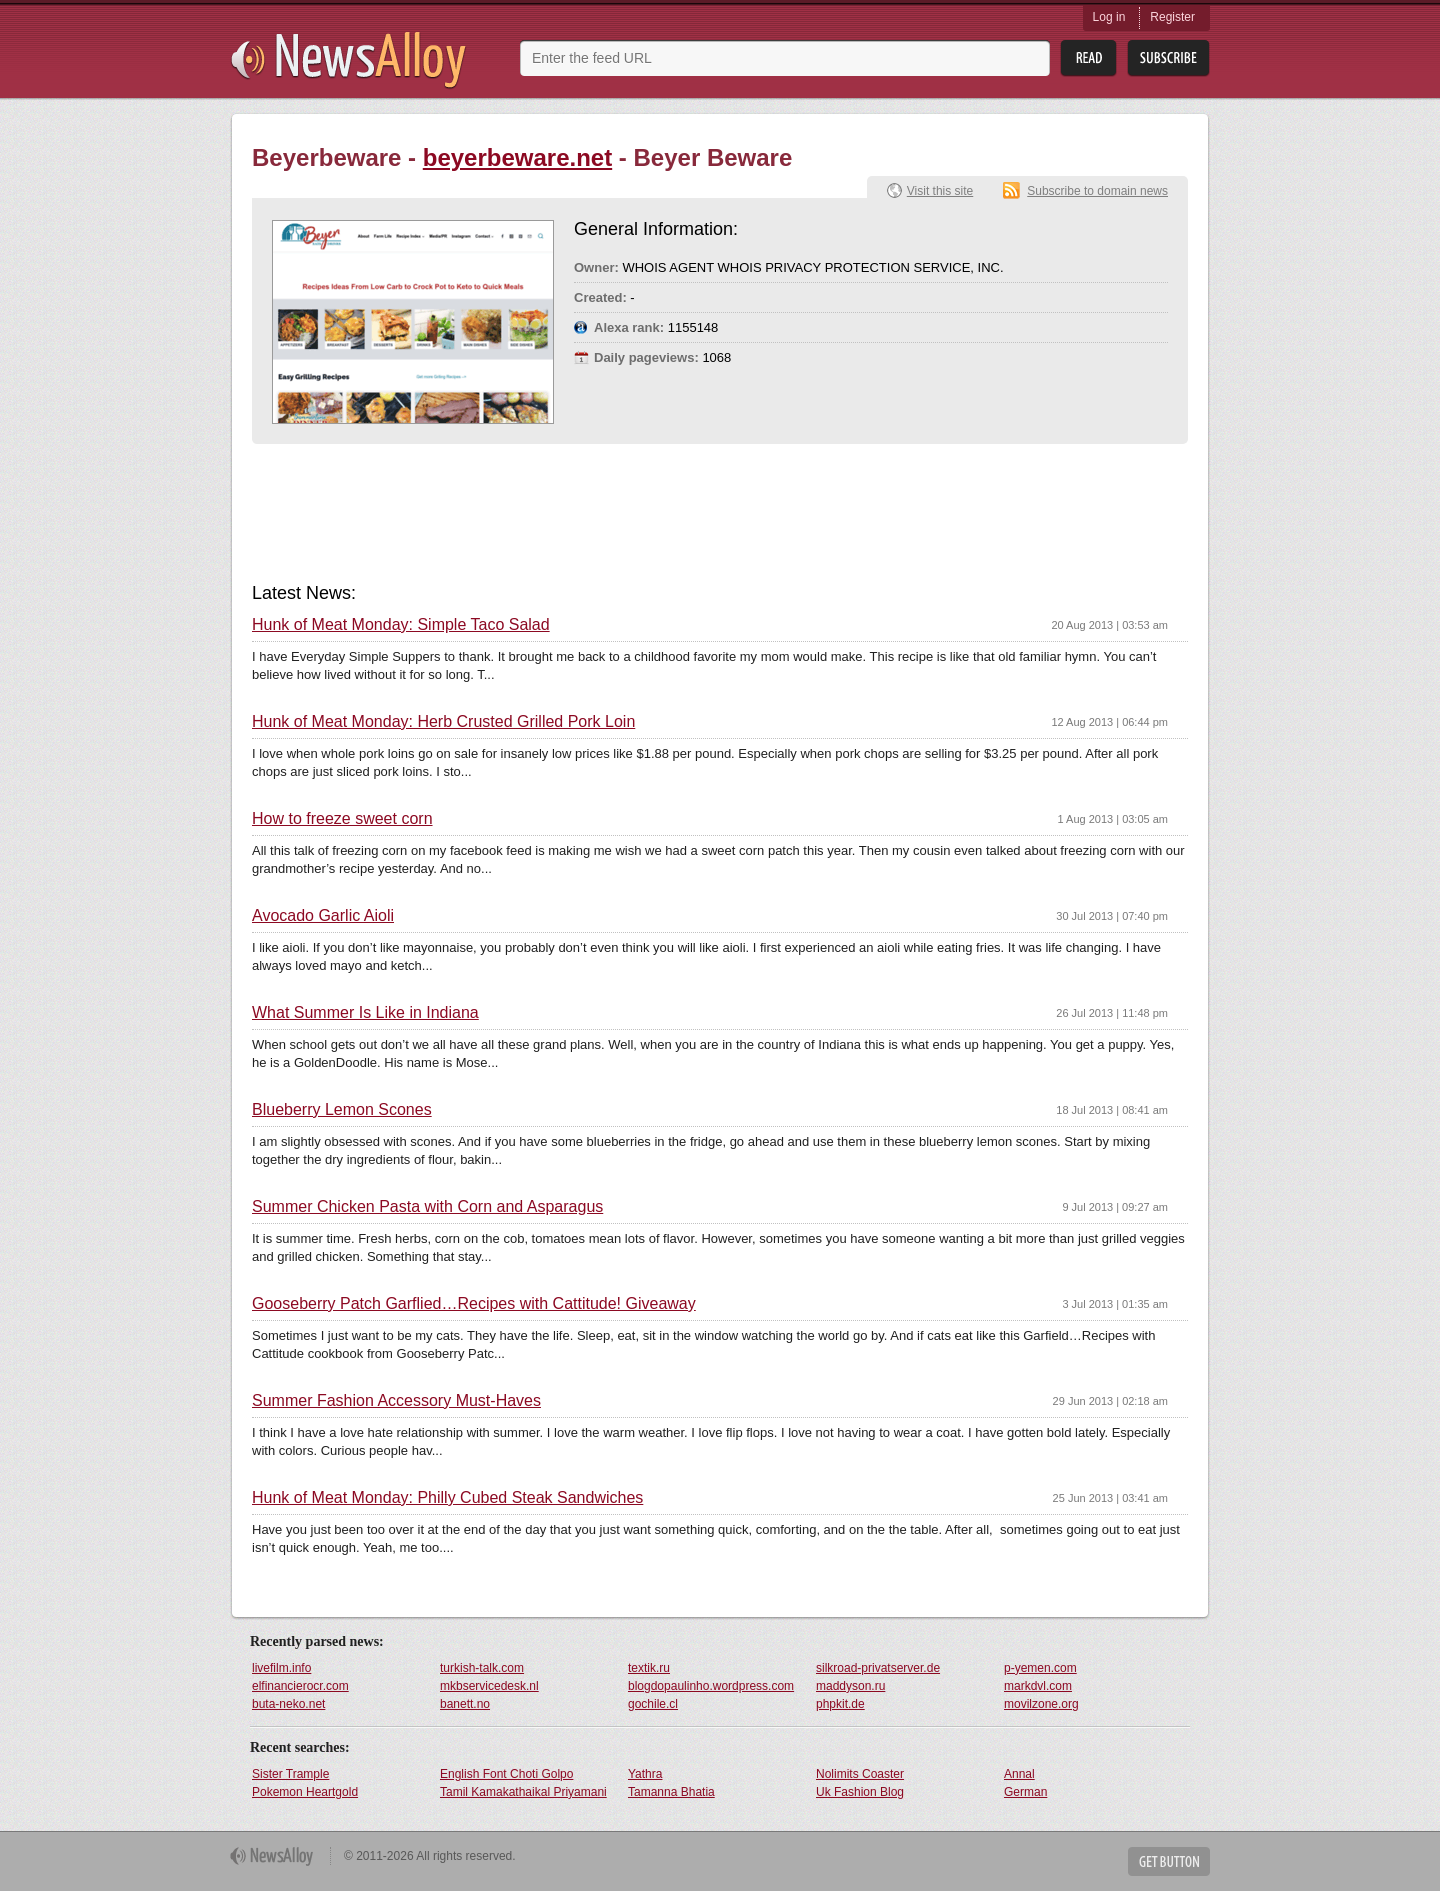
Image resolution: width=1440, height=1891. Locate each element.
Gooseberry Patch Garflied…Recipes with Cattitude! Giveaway (474, 1304)
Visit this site (940, 191)
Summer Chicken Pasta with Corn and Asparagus (427, 1207)
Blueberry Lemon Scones (342, 1110)
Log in (1109, 17)
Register (1172, 17)
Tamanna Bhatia (671, 1792)
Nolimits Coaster (860, 1774)
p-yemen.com (1040, 1668)
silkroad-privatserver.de (878, 1668)
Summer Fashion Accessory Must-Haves (396, 1401)
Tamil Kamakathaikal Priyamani (523, 1792)
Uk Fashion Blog (860, 1792)
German (1025, 1792)
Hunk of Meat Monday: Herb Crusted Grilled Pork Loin (443, 722)
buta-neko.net (288, 1704)
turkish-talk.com (482, 1668)
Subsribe (1168, 58)
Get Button (1169, 1861)
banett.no (465, 1704)
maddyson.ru (850, 1686)
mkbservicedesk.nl (489, 1686)
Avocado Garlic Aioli (323, 916)
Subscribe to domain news (1097, 191)
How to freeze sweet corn (342, 819)
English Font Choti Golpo (506, 1774)
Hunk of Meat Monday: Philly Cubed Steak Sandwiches (447, 1498)
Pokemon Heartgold (305, 1792)
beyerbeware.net (517, 157)
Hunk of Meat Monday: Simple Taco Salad (401, 625)
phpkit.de (840, 1704)
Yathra (645, 1774)
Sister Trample (290, 1774)
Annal (1019, 1774)
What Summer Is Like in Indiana (365, 1013)
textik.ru (649, 1668)
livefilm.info (281, 1668)
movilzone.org (1041, 1704)
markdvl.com (1038, 1686)
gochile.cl (653, 1704)
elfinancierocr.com (300, 1686)
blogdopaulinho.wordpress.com (711, 1686)
